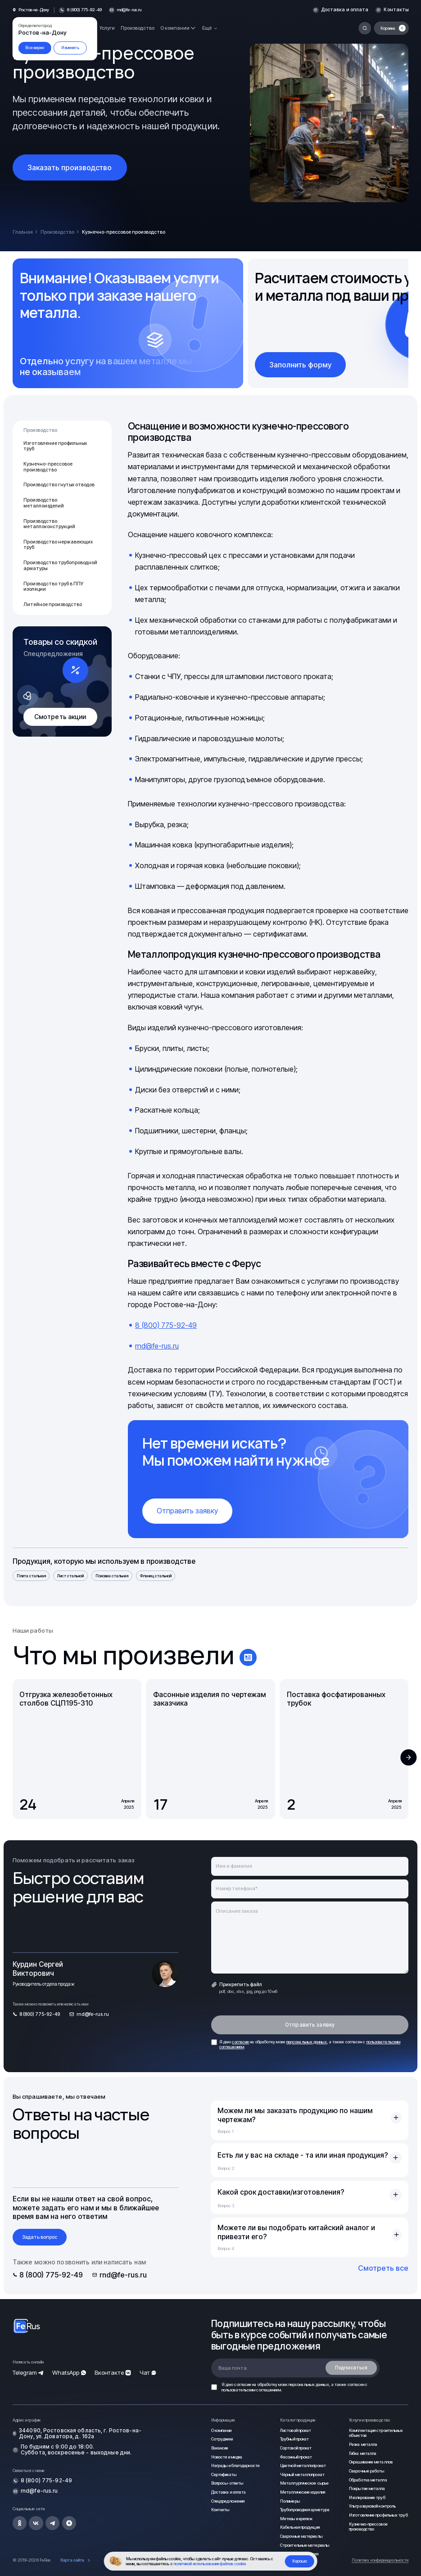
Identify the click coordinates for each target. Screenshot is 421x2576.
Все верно (34, 47)
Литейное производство (52, 604)
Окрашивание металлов (371, 2461)
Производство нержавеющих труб (58, 545)
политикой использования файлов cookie (209, 2563)
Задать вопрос (39, 2237)
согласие (240, 2041)
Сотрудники (222, 2438)
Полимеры (290, 2501)
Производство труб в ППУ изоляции (53, 587)
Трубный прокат (294, 2438)
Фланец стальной (156, 1575)
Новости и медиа (226, 2456)
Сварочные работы (366, 2470)
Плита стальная (31, 1575)
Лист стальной (70, 1575)
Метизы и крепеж (296, 2518)
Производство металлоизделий (43, 503)
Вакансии (219, 2447)
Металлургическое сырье (304, 2483)
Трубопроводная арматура (305, 2509)
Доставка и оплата (345, 10)
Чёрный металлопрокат (302, 2474)
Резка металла (363, 2444)
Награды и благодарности (235, 2465)
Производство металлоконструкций (49, 524)
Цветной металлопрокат (303, 2465)
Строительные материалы (304, 2545)
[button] (408, 1757)
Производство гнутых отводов (59, 485)
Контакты (396, 10)
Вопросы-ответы (227, 2483)
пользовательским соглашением (251, 2389)
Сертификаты (223, 2474)
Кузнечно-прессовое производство (47, 467)
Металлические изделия (302, 2492)
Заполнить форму (300, 364)
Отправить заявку (187, 1510)
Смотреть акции (60, 716)
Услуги (107, 28)
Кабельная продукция (300, 2527)
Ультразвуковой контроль (372, 2506)
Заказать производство (69, 167)
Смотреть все (383, 2268)
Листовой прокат (295, 2430)
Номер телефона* (237, 1889)
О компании (221, 2430)
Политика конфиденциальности (380, 2560)
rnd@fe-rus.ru (129, 10)
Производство (137, 28)
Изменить (70, 47)
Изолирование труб (367, 2497)
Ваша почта (232, 2368)
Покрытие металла (367, 2488)
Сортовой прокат (296, 2447)
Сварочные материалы (301, 2536)
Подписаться (351, 2368)
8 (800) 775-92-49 (166, 1325)
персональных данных (306, 2041)
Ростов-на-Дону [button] (33, 10)
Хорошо (299, 2560)
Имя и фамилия (234, 1866)
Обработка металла (368, 2479)
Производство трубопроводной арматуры (60, 565)
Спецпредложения (227, 2501)
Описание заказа (237, 1911)
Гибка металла (362, 2453)
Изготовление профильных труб (55, 446)
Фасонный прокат (296, 2456)
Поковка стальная (111, 1575)
